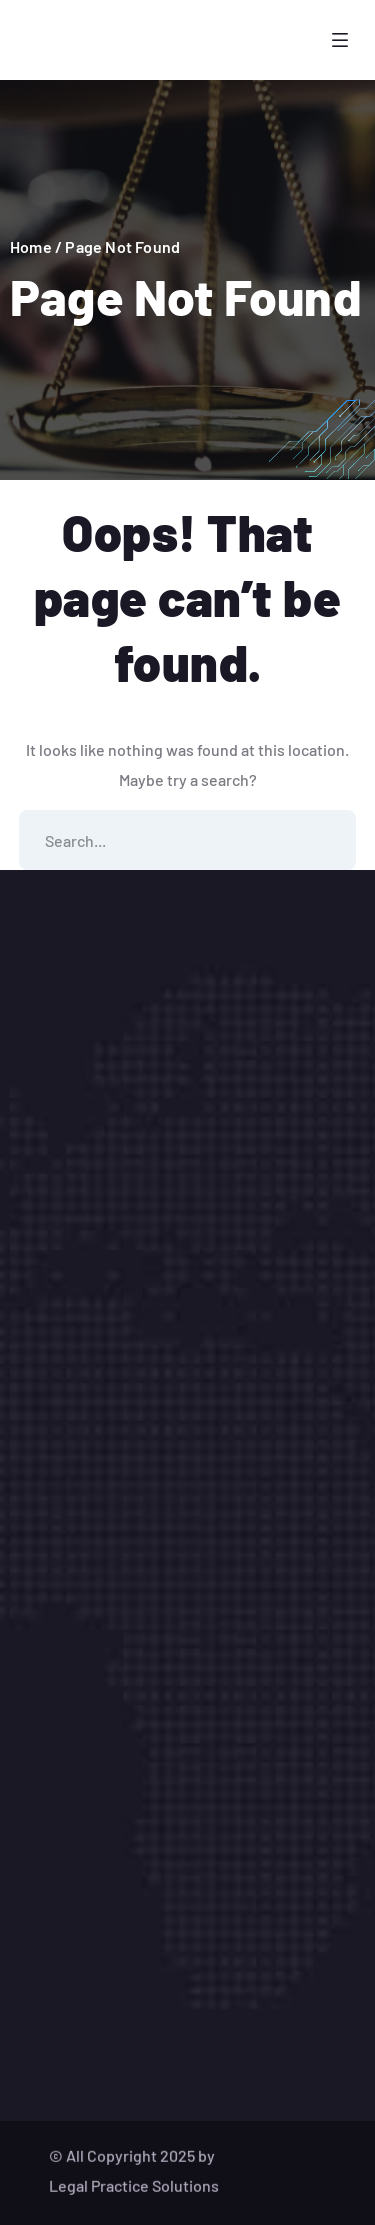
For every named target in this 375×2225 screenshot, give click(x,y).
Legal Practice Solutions (134, 2199)
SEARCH (326, 840)
